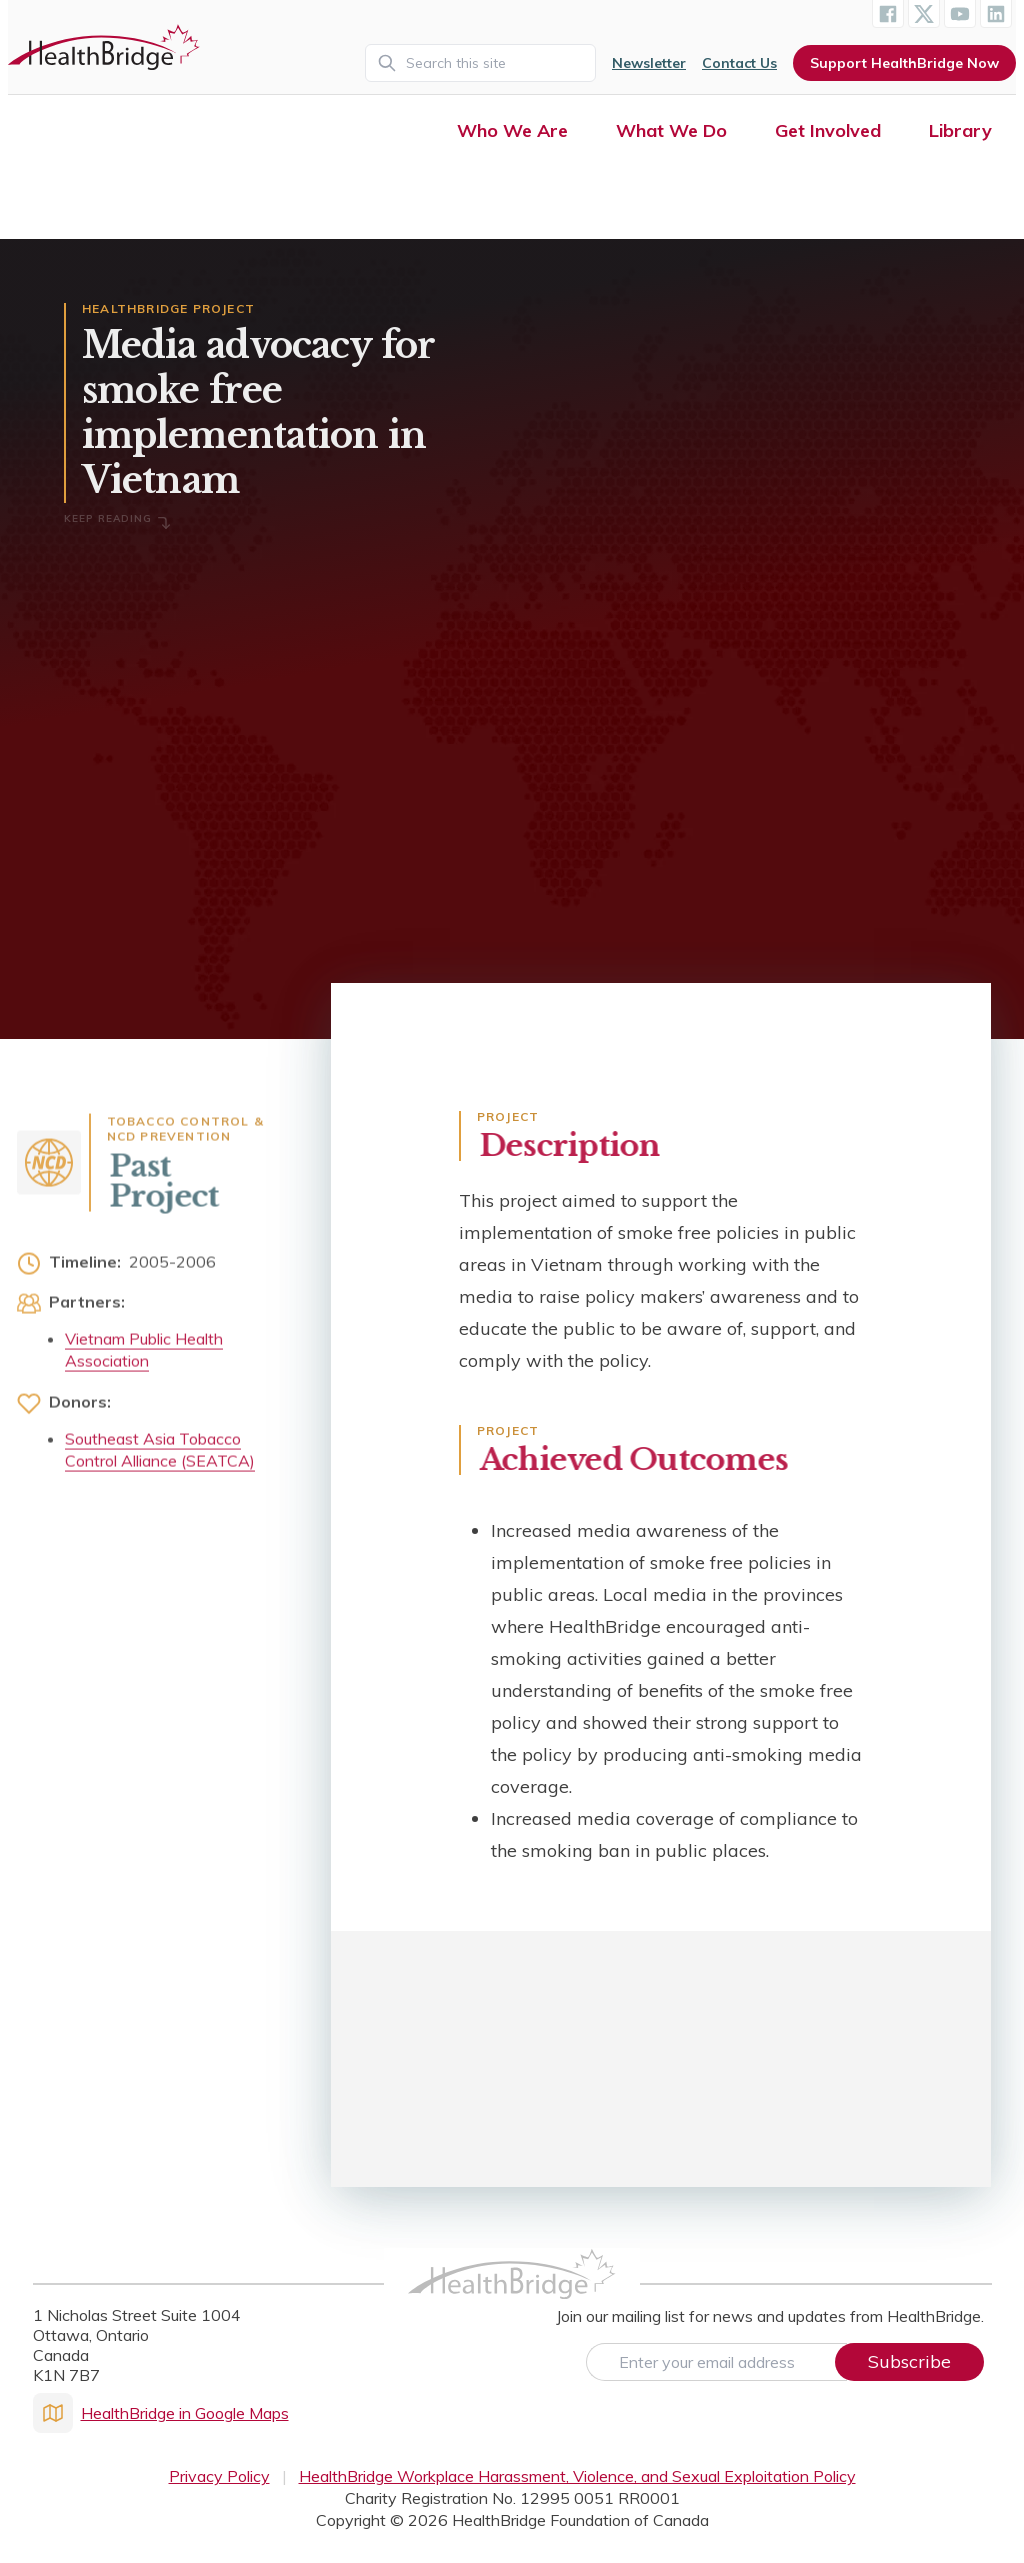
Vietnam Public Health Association (144, 1356)
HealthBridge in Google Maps (161, 2413)
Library (960, 130)
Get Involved (828, 130)
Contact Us (739, 63)
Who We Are (512, 130)
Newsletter (649, 63)
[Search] (480, 63)
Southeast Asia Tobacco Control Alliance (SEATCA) (160, 1456)
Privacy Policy (219, 2476)
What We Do (671, 130)
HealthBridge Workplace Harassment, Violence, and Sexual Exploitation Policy (577, 2476)
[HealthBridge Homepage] (512, 2295)
